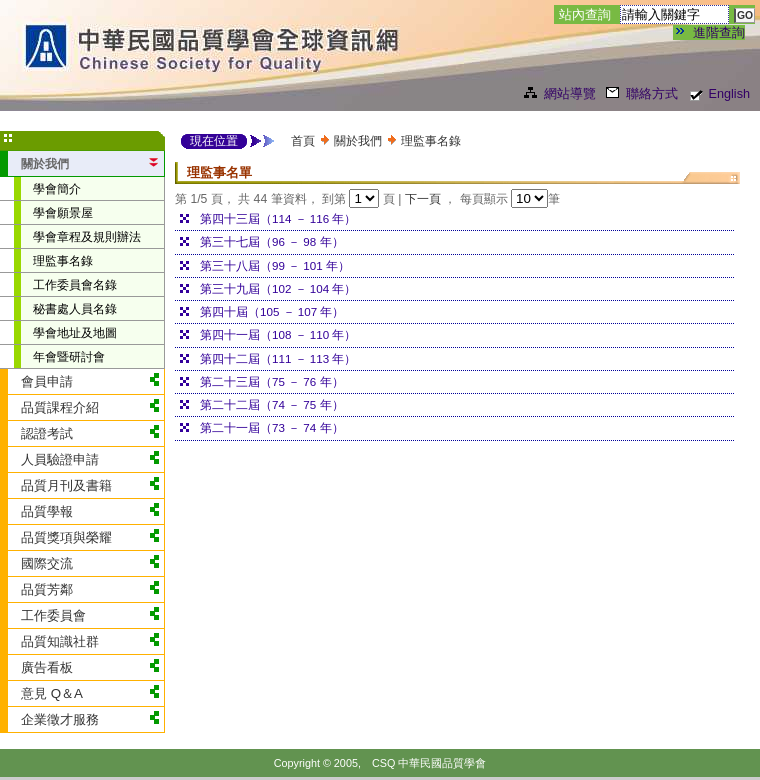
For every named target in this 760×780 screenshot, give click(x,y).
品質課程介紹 (60, 407)
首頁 (303, 141)
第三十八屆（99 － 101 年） (275, 265)
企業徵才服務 (60, 719)
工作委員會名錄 (75, 284)
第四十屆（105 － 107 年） (272, 311)
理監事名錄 (63, 260)
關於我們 (358, 141)
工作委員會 (53, 615)
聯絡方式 (652, 94)
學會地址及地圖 (75, 332)
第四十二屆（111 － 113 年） (278, 358)
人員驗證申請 (60, 459)
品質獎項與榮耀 (66, 537)
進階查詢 (719, 32)
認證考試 (47, 433)
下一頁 (424, 199)
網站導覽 (570, 94)
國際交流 (47, 563)
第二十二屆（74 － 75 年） (272, 404)
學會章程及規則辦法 (87, 236)
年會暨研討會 (69, 356)
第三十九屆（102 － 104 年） (278, 288)
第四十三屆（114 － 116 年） (278, 218)
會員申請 (47, 381)
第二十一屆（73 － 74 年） (272, 427)
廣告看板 (47, 667)
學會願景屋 (63, 212)
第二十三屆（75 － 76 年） (272, 381)
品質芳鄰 (47, 589)
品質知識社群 (60, 641)
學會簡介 (57, 188)
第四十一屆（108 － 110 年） (278, 334)
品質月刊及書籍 (66, 485)
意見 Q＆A (52, 693)
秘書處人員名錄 (75, 308)
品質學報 (47, 511)
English (729, 94)
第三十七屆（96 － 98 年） (272, 241)
